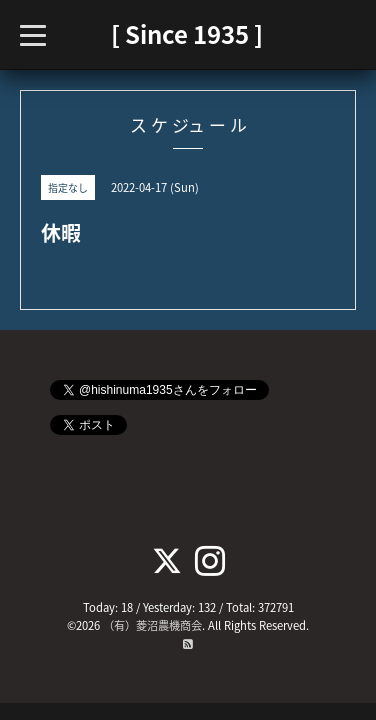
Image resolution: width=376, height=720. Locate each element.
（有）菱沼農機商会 (152, 625)
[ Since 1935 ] (187, 34)
